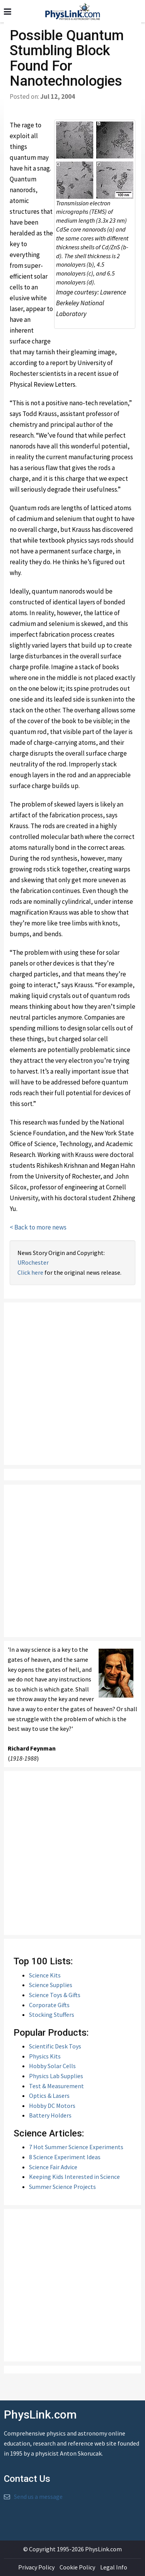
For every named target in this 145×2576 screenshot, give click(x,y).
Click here (30, 1272)
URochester (33, 1262)
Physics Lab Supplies (56, 2076)
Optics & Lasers (49, 2095)
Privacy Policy (36, 2567)
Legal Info (113, 2567)
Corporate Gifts (49, 2005)
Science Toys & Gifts (54, 1995)
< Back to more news (38, 1227)
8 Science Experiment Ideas (65, 2157)
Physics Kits (45, 2056)
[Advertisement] (72, 1383)
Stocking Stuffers (51, 2014)
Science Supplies (50, 1985)
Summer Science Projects (62, 2186)
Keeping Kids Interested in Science (74, 2176)
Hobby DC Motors (52, 2105)
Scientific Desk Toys (55, 2046)
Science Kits (45, 1975)
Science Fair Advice (53, 2167)
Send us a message (38, 2496)
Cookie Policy (77, 2567)
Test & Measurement (56, 2086)
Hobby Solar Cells (52, 2066)
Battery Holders (50, 2115)
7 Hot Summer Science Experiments (76, 2147)
